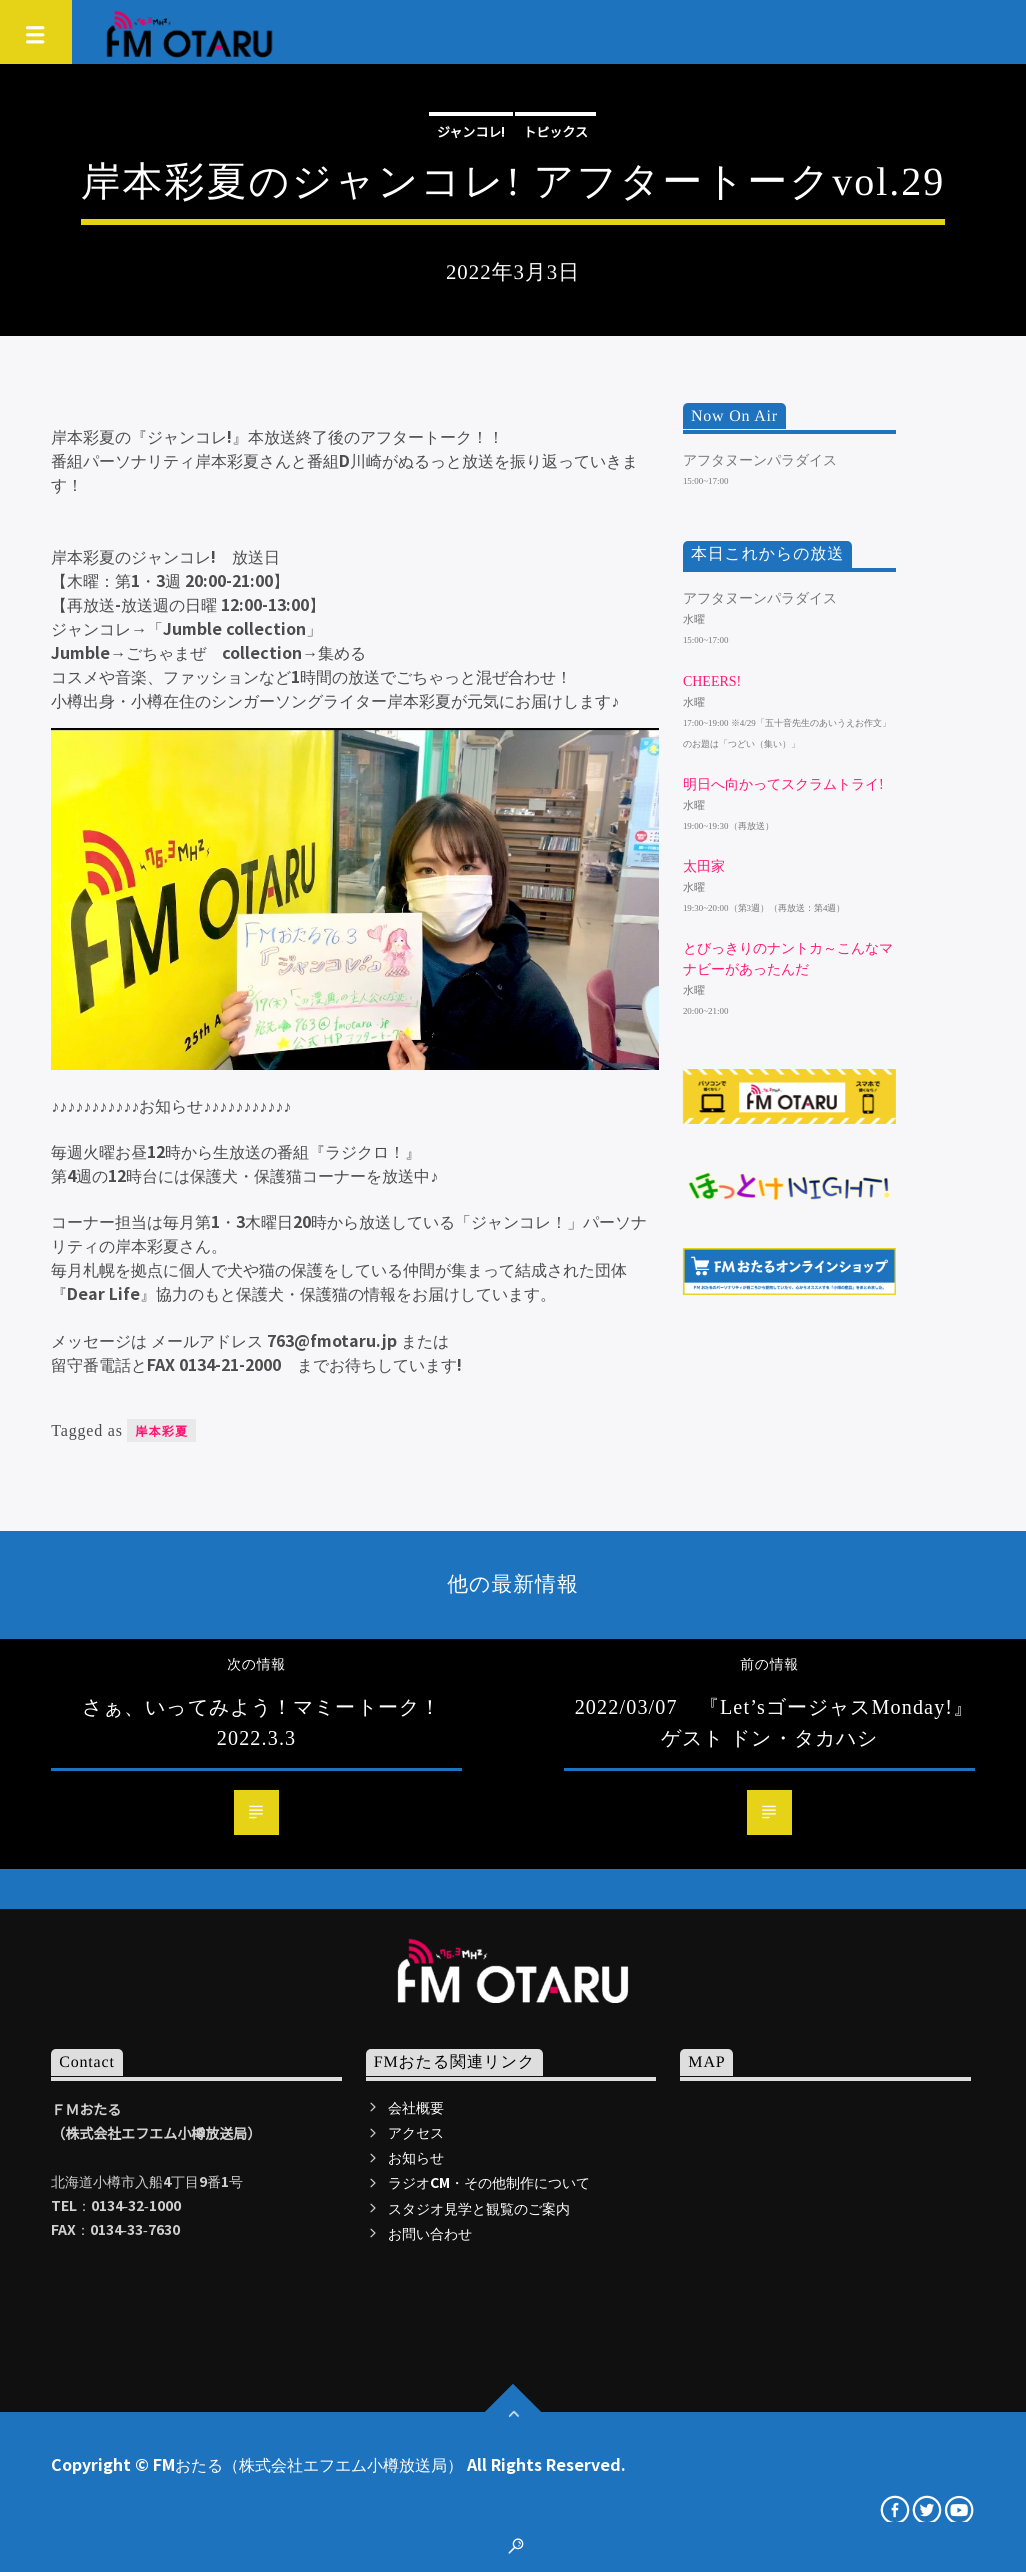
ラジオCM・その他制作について (489, 2182)
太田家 (704, 866)
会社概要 (416, 2107)
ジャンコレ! (471, 131)
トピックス (555, 131)
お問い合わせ (430, 2233)
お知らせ (416, 2157)
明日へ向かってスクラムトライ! (783, 784)
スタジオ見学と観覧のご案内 (479, 2208)
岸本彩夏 (161, 1430)
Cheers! (712, 681)
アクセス (416, 2132)
